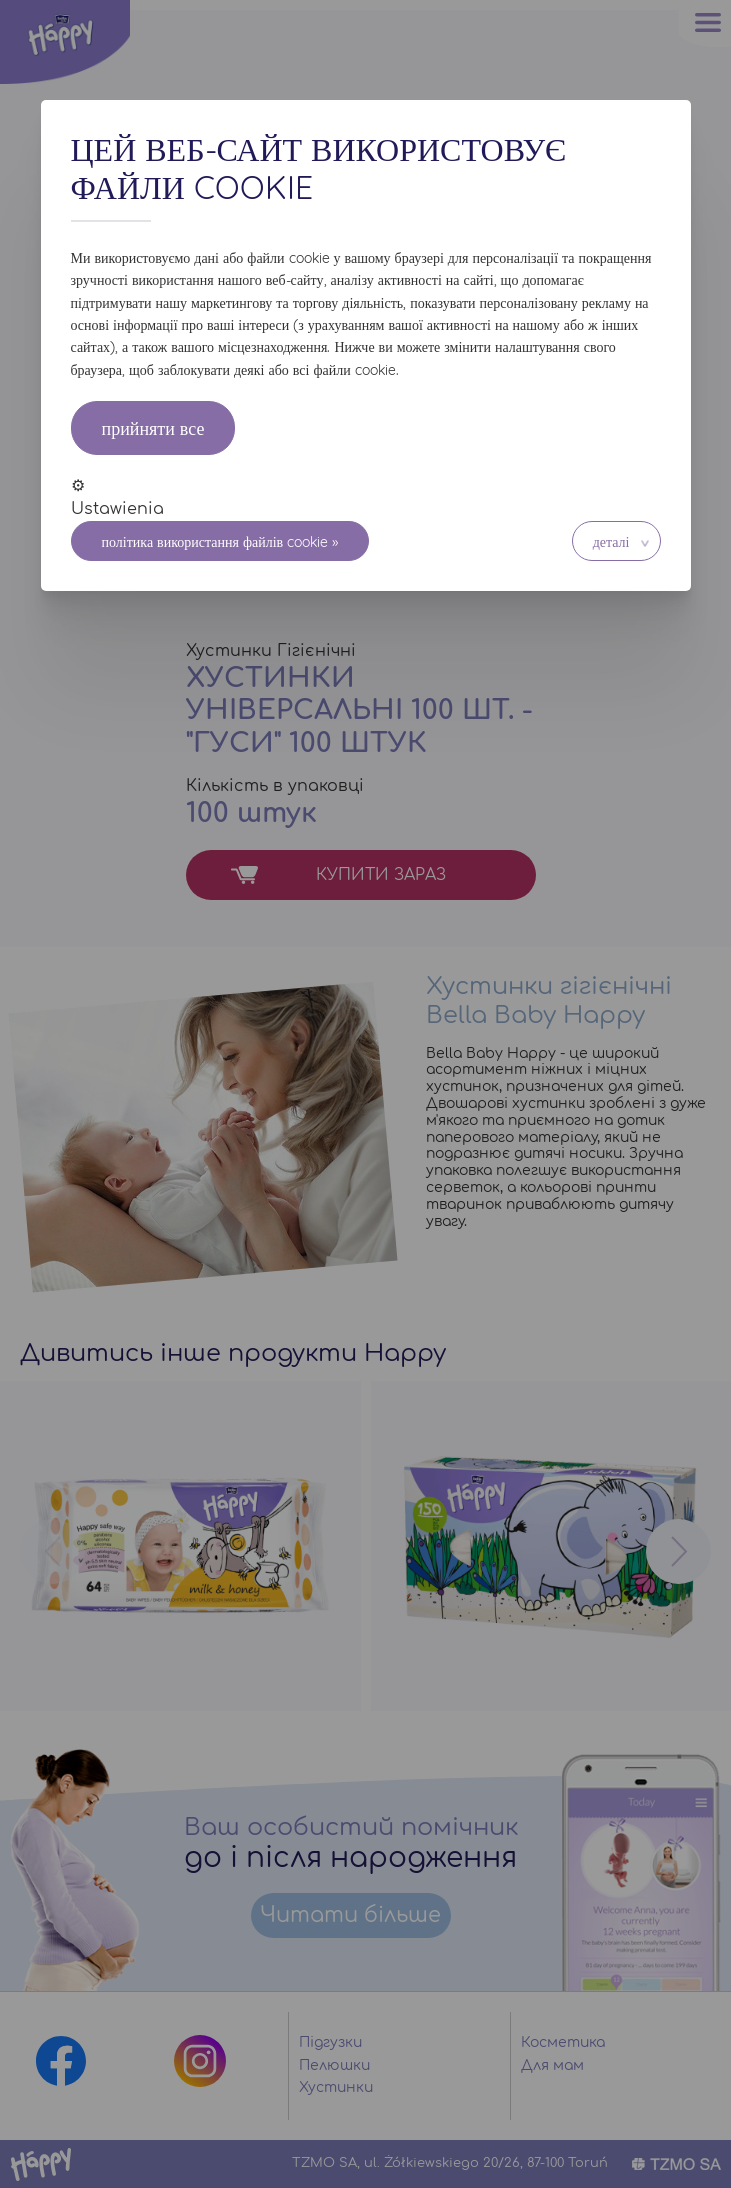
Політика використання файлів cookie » (220, 542)
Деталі (611, 542)
